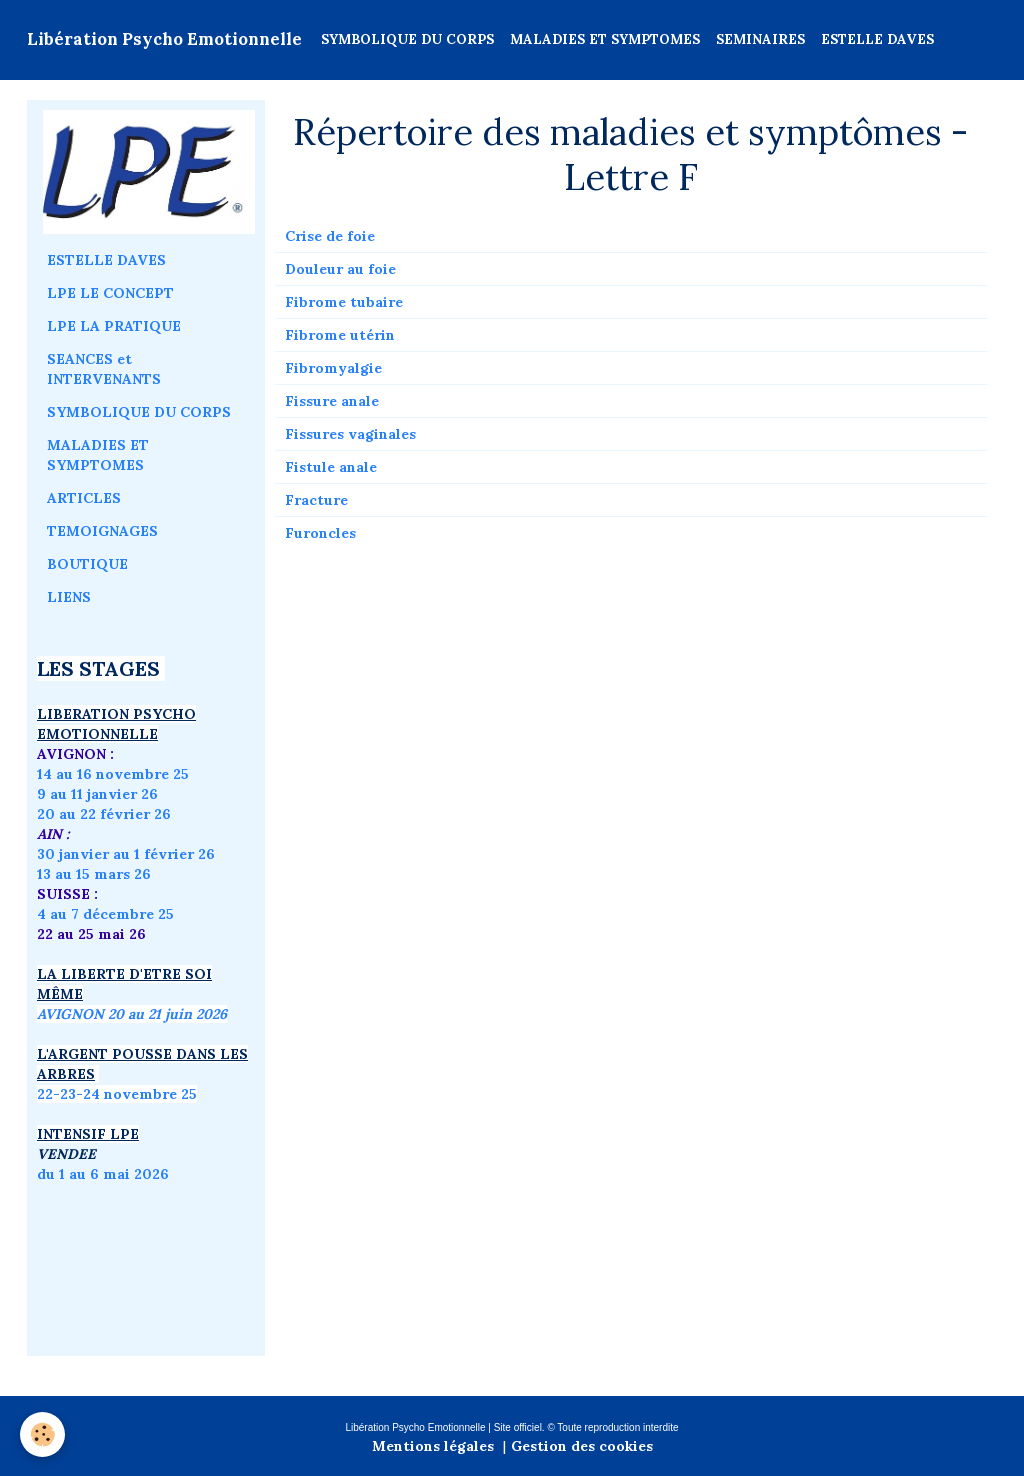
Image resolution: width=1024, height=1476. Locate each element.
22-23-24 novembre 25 (117, 1094)
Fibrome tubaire (344, 302)
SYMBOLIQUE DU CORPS (407, 39)
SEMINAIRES (760, 39)
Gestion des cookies (582, 1446)
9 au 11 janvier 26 (97, 794)
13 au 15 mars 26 (94, 874)
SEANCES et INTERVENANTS (104, 369)
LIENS (69, 597)
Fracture (316, 500)
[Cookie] (42, 1434)
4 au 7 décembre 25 (105, 914)
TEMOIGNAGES (102, 531)
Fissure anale (332, 401)
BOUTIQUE (87, 564)
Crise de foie (330, 236)
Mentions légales (433, 1446)
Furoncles (320, 533)
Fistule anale (331, 467)
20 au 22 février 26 (104, 814)
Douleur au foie (340, 269)
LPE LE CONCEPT (110, 293)
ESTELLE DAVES (877, 39)
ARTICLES (84, 498)
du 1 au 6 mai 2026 (105, 1174)
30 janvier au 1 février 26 (126, 854)
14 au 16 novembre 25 (113, 774)
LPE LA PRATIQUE (114, 326)
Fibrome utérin (340, 335)
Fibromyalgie (333, 368)
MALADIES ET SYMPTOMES (605, 39)
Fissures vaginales (350, 434)
